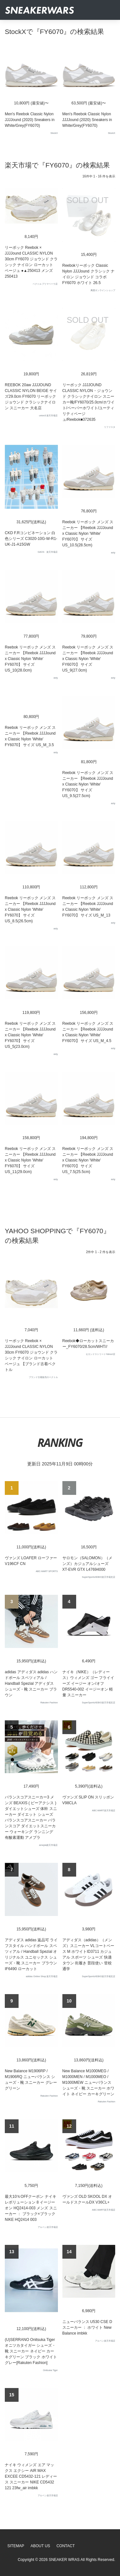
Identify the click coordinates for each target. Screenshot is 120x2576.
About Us (40, 2546)
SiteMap (15, 2546)
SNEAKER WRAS (64, 2559)
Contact (65, 2546)
